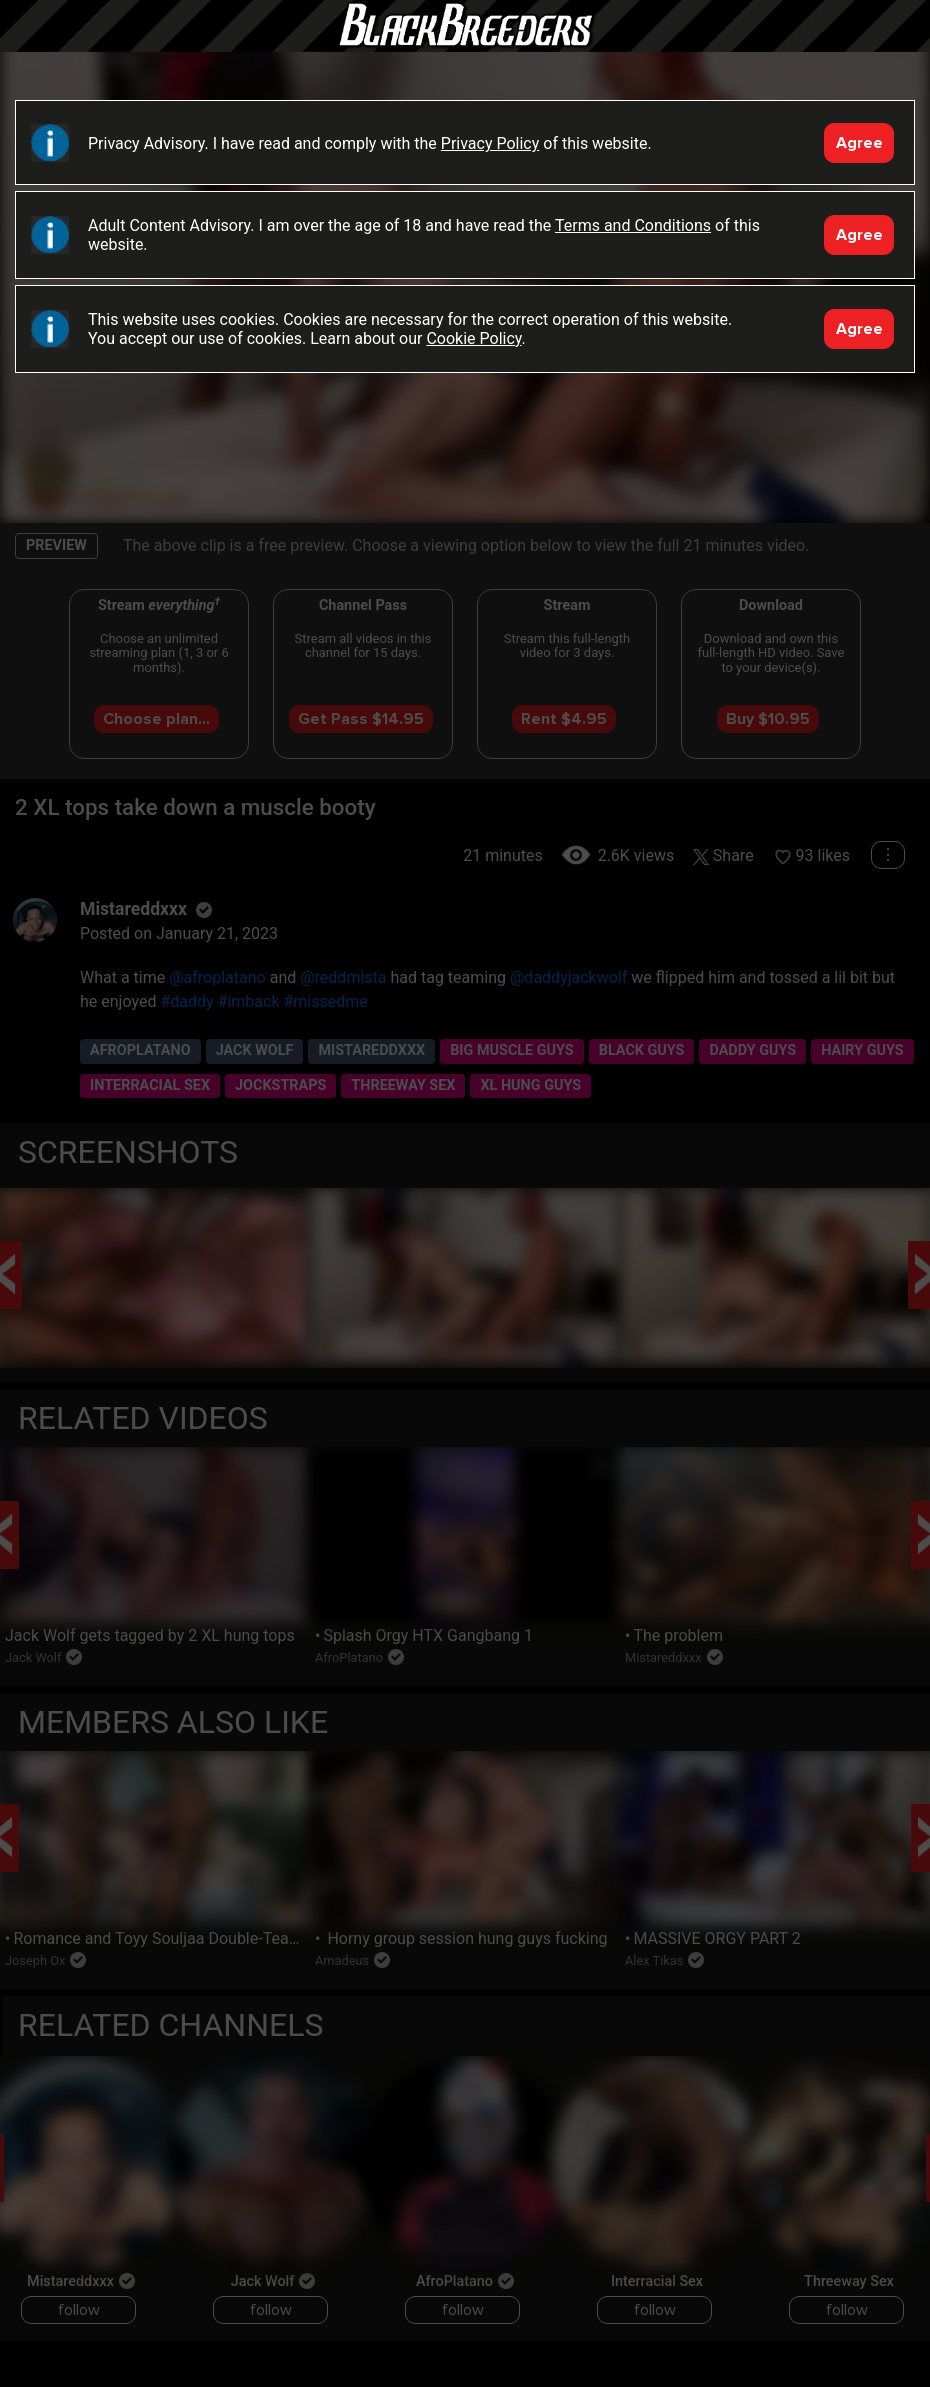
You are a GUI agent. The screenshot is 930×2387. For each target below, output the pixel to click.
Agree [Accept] (859, 143)
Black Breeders (465, 45)
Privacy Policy (490, 143)
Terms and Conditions (633, 225)
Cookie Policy (473, 338)
